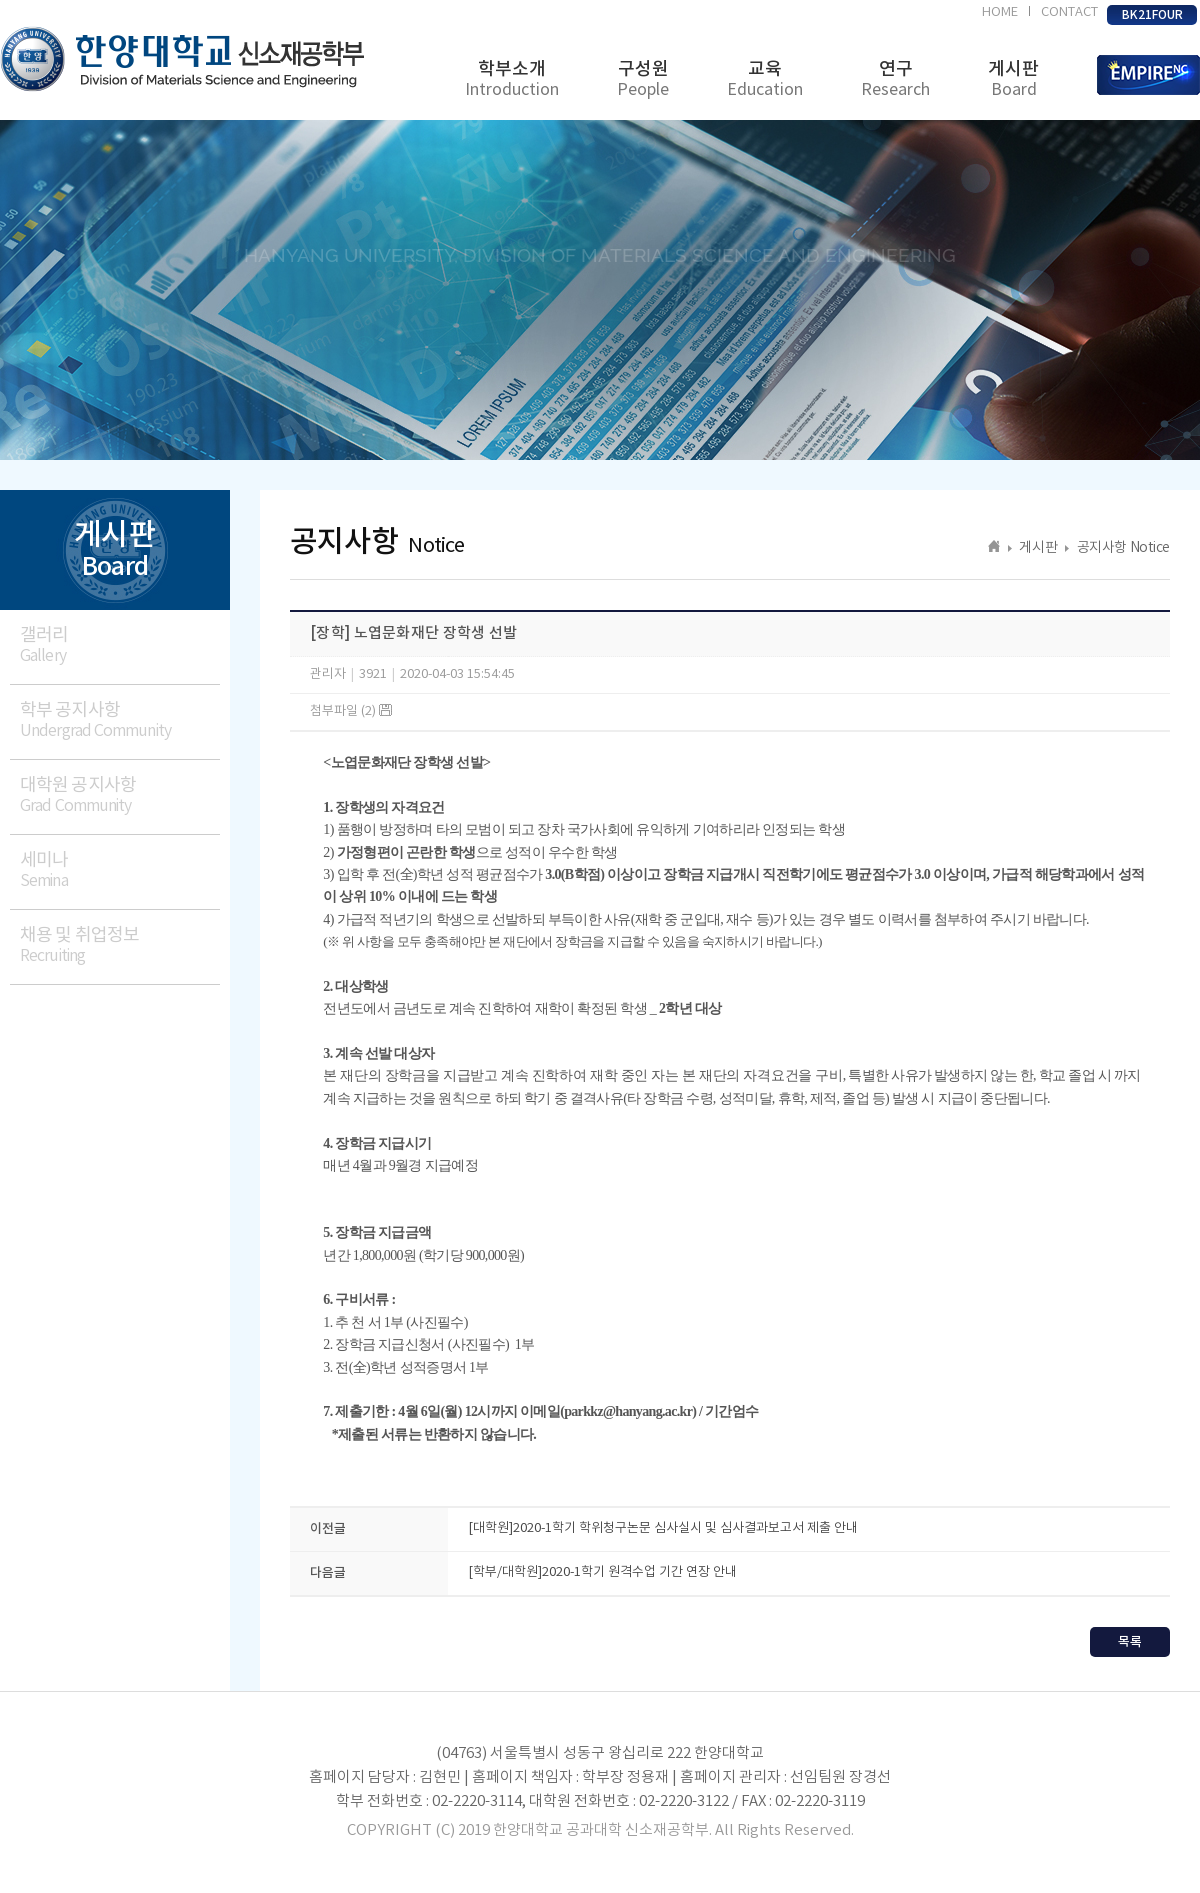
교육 (765, 79)
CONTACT (1069, 12)
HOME (1000, 12)
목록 (1130, 1642)
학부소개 (512, 79)
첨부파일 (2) (351, 711)
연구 (895, 79)
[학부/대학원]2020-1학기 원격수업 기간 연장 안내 (602, 1572)
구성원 (643, 79)
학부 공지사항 (120, 720)
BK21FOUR (1152, 15)
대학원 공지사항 (120, 795)
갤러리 (120, 645)
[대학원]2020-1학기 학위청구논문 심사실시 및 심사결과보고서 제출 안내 (663, 1528)
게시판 (1013, 79)
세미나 (120, 870)
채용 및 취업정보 (120, 945)
